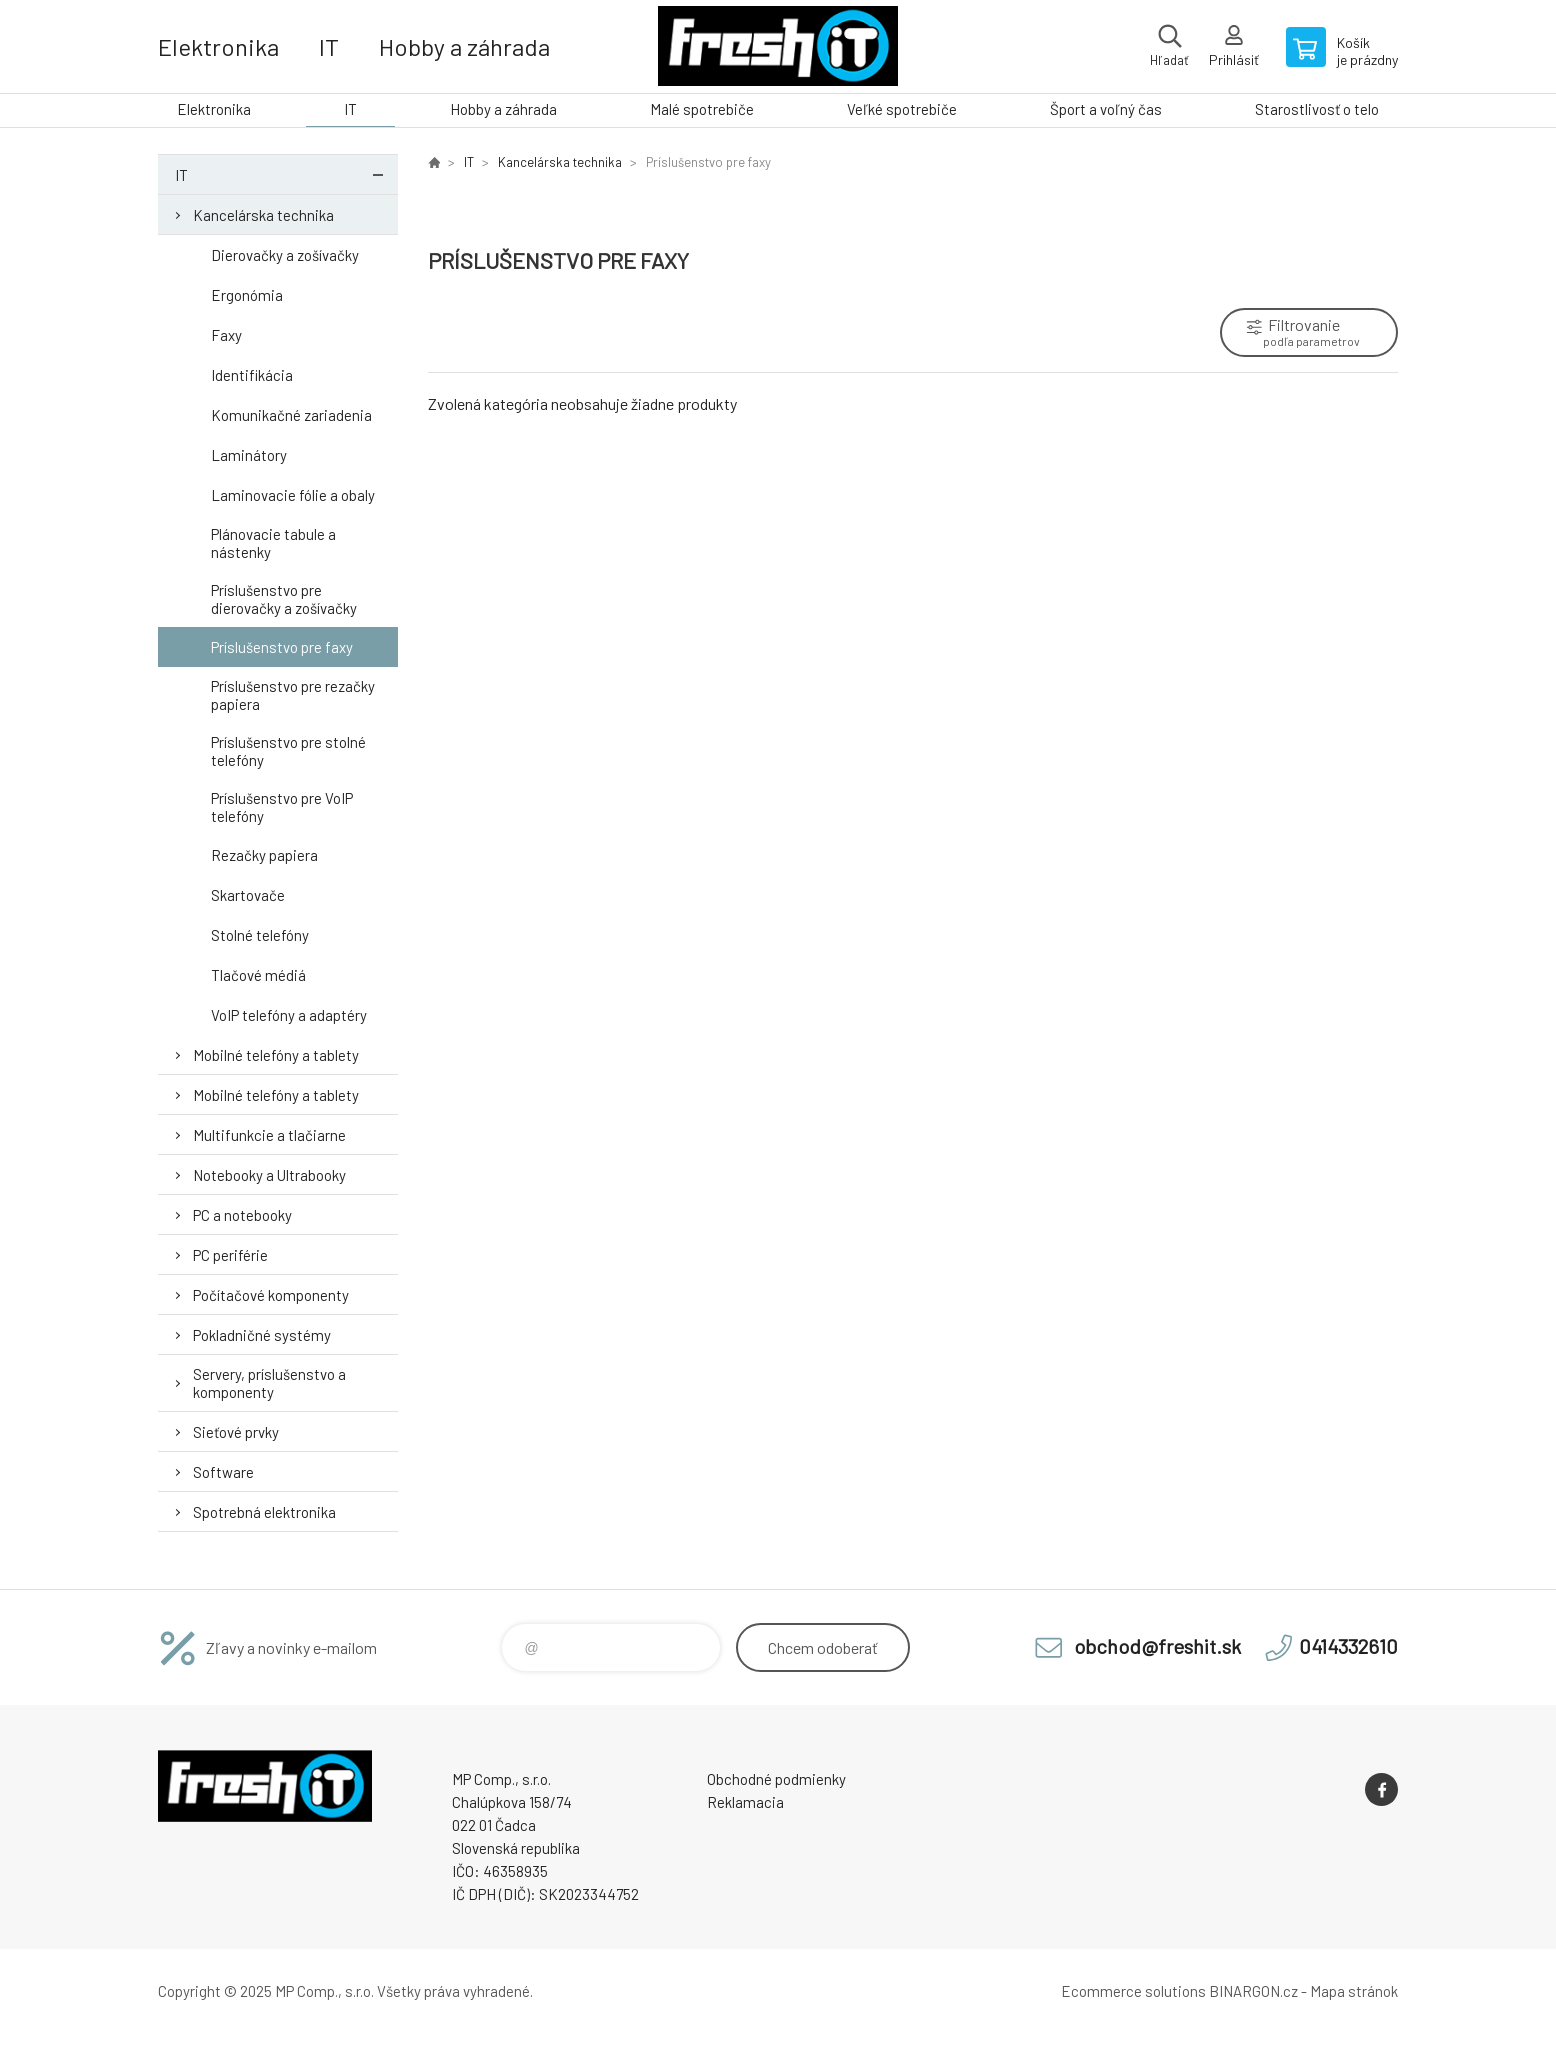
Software (223, 1472)
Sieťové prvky (236, 1432)
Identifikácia (252, 375)
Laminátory (249, 455)
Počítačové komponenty (271, 1295)
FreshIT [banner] (778, 46)
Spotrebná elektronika (264, 1512)
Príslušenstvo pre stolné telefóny (288, 751)
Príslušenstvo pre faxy (282, 647)
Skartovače (248, 895)
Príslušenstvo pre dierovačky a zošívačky (284, 599)
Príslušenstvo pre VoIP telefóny (282, 807)
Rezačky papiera (264, 855)
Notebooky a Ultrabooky (269, 1175)
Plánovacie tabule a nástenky (273, 543)
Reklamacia (745, 1802)
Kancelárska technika (263, 215)
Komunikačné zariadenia (291, 415)
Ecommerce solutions (1133, 1991)
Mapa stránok (1354, 1991)
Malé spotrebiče (702, 109)
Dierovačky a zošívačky (285, 255)
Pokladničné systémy (262, 1335)
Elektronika (218, 46)
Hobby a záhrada (464, 46)
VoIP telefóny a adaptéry (289, 1015)
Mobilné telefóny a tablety (276, 1055)
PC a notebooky (242, 1215)
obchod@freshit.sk (1157, 1646)
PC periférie (230, 1255)
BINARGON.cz (1253, 1991)
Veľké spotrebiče (902, 109)
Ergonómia (247, 295)
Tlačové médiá (258, 975)
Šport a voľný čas (1106, 109)
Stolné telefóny (260, 935)
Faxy (226, 335)
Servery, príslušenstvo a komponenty (269, 1383)
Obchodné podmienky (776, 1779)
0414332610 (1348, 1646)
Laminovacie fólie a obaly (293, 495)
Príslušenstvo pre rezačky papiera (293, 695)
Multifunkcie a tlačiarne (269, 1135)
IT (329, 46)
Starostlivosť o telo (1317, 109)
